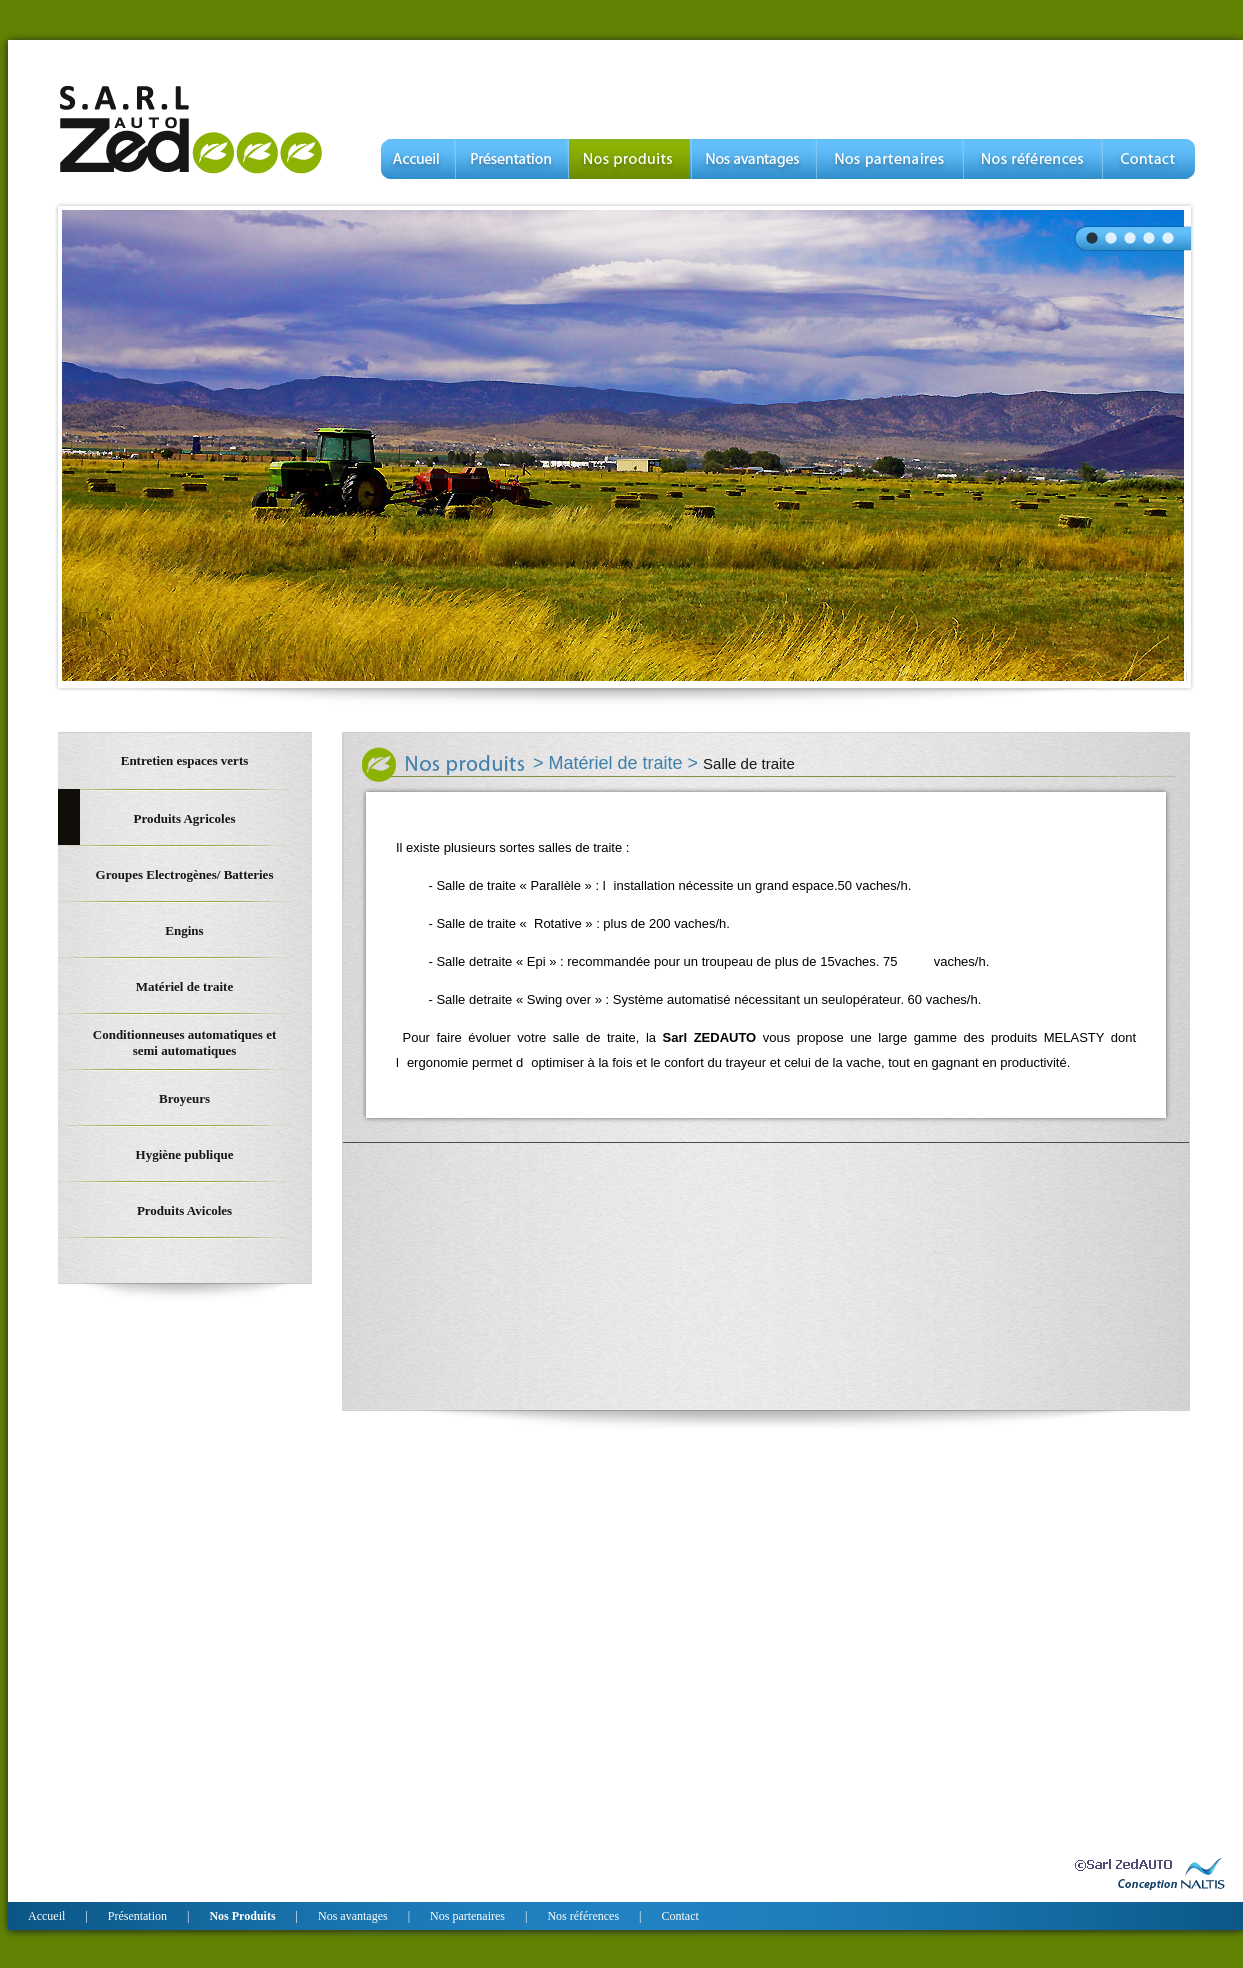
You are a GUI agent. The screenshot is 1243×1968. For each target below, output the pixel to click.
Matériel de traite (618, 763)
